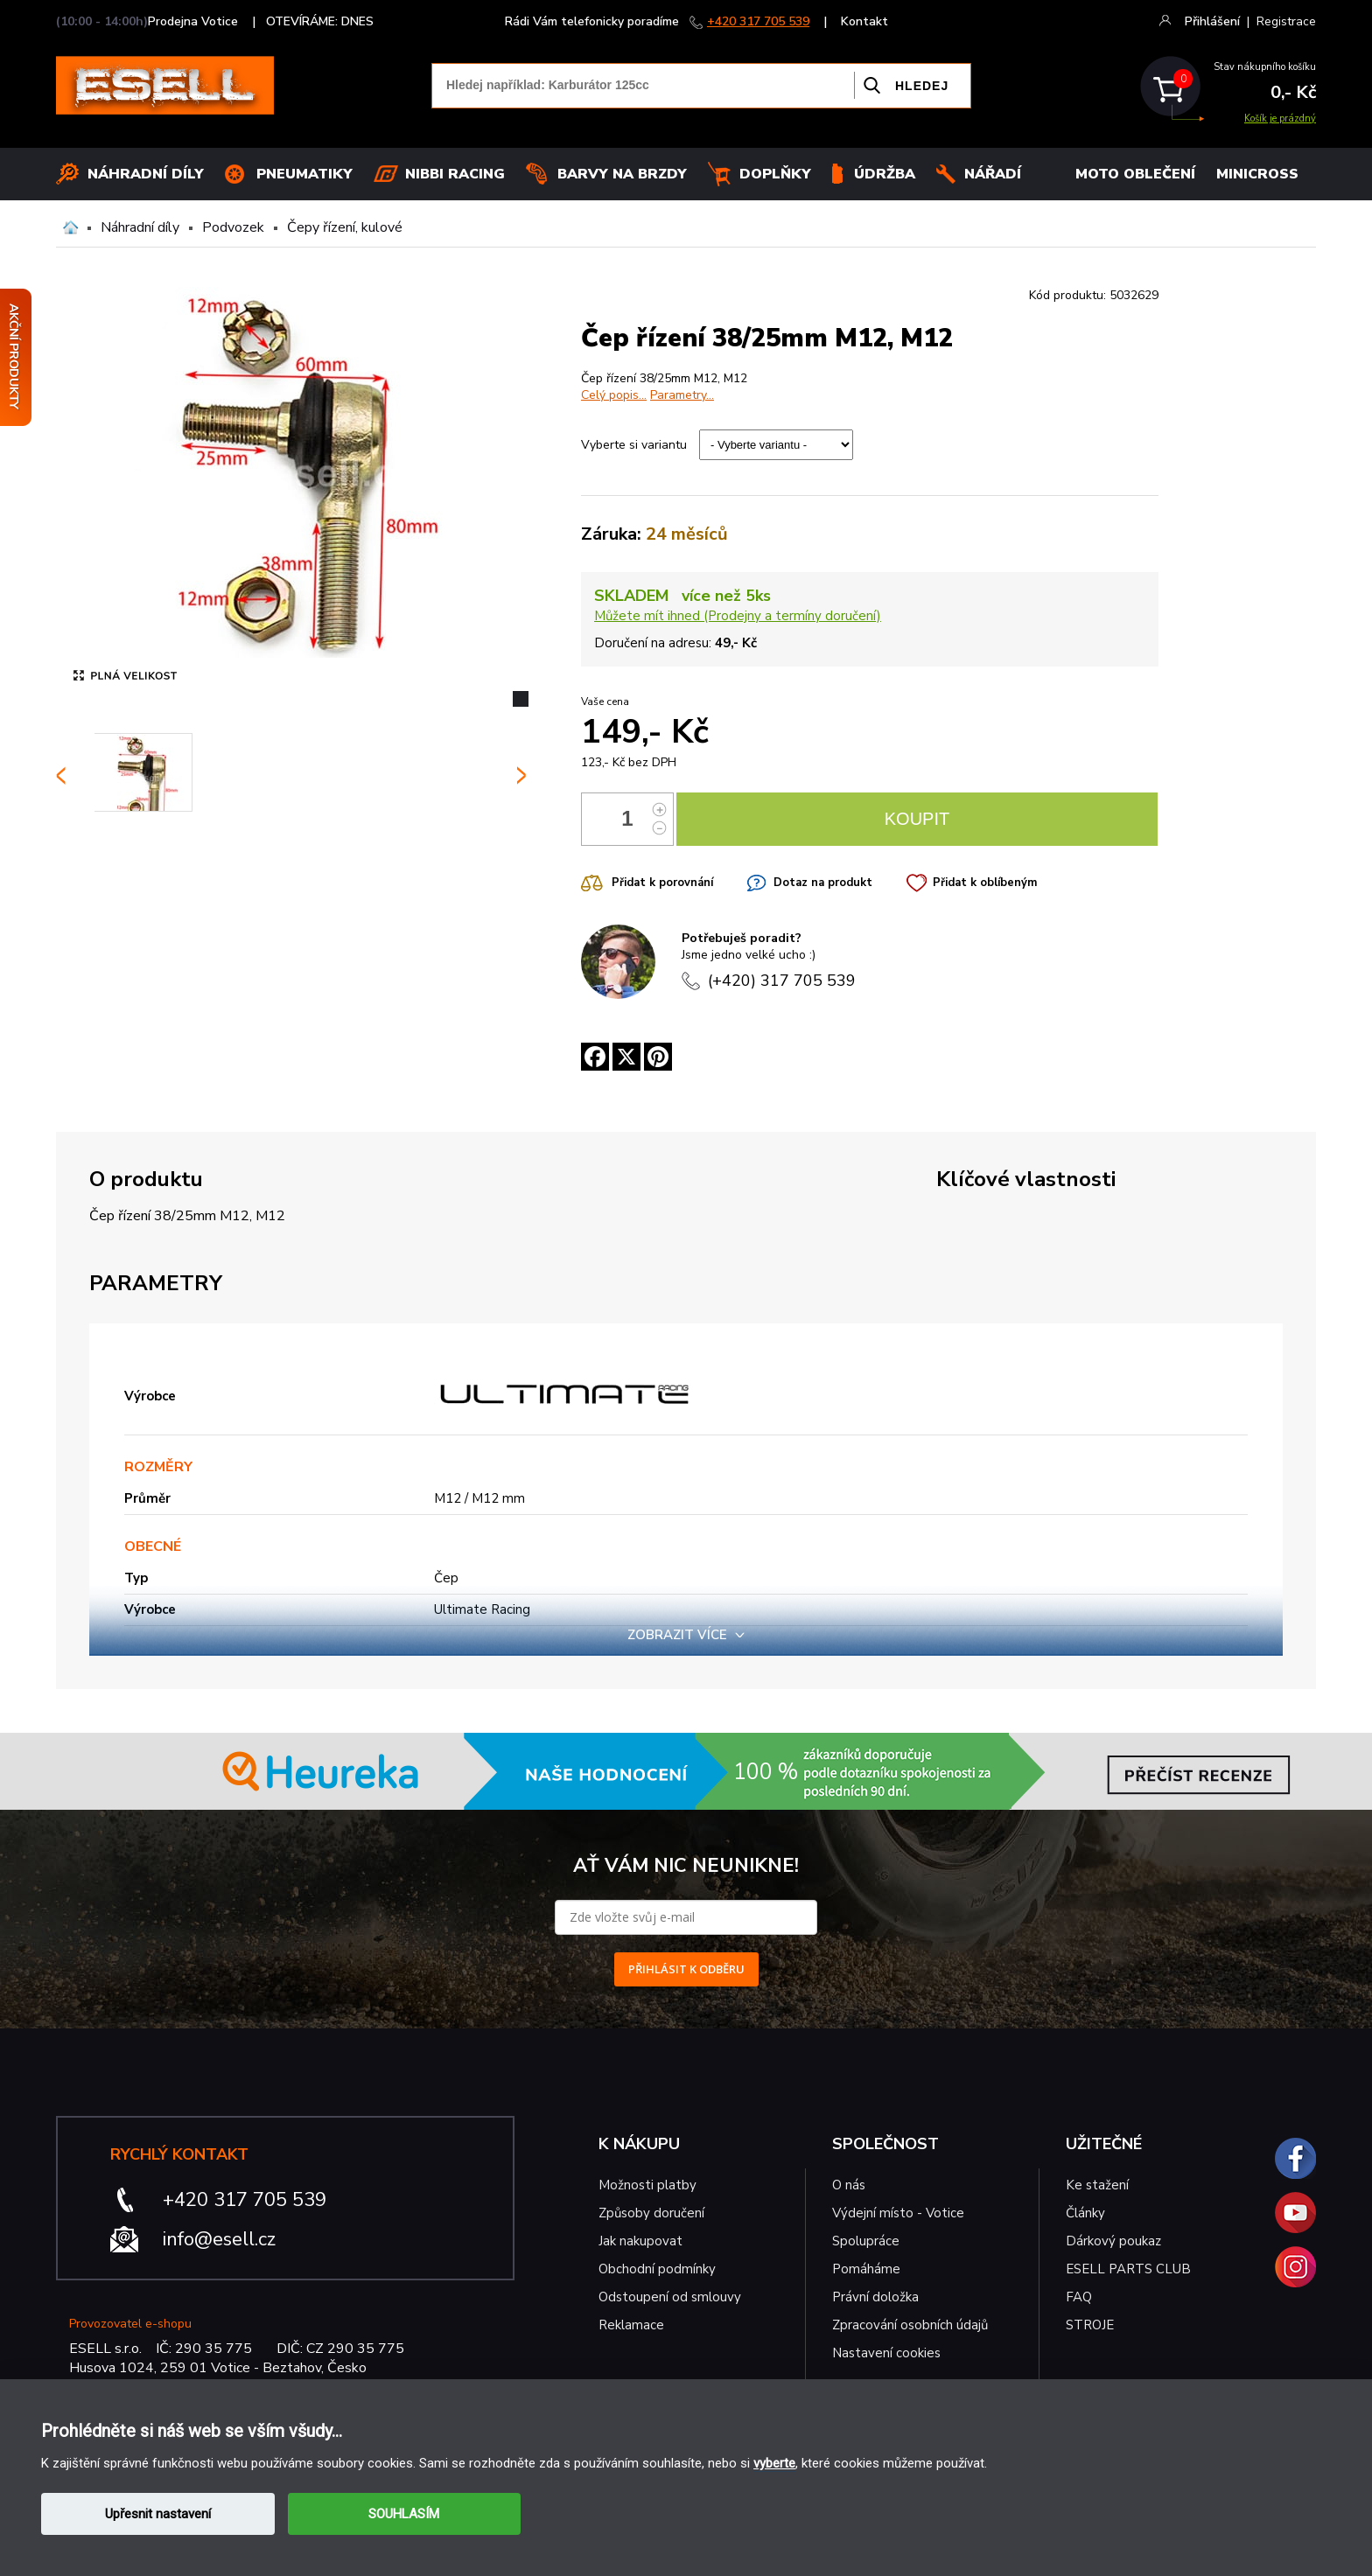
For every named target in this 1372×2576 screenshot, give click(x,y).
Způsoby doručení (651, 2213)
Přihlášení (1212, 21)
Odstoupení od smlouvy (669, 2297)
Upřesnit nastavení (158, 2514)
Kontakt (864, 21)
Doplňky (775, 174)
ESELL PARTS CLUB (1128, 2269)
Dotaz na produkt (823, 882)
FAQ (1079, 2297)
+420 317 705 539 (758, 21)
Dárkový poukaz (1113, 2241)
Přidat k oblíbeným (985, 882)
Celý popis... (614, 395)
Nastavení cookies (886, 2353)
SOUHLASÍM (403, 2514)
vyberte (774, 2463)
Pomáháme (866, 2269)
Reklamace (631, 2325)
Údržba (884, 174)
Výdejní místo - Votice (898, 2213)
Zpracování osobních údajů (910, 2325)
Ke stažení (1097, 2185)
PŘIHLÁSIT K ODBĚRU (686, 1969)
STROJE (1090, 2325)
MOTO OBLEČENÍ (1135, 174)
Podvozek (233, 227)
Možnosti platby (647, 2185)
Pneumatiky (304, 174)
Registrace (1286, 21)
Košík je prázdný (1280, 118)
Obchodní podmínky (657, 2269)
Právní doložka (875, 2297)
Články (1085, 2213)
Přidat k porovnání (662, 882)
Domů (70, 227)
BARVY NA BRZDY (622, 174)
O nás (848, 2185)
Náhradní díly (146, 174)
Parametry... (682, 395)
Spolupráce (866, 2241)
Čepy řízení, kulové (344, 227)
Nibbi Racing (455, 174)
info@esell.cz (219, 2239)
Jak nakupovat (640, 2241)
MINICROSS (1257, 174)
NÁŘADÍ (992, 174)
